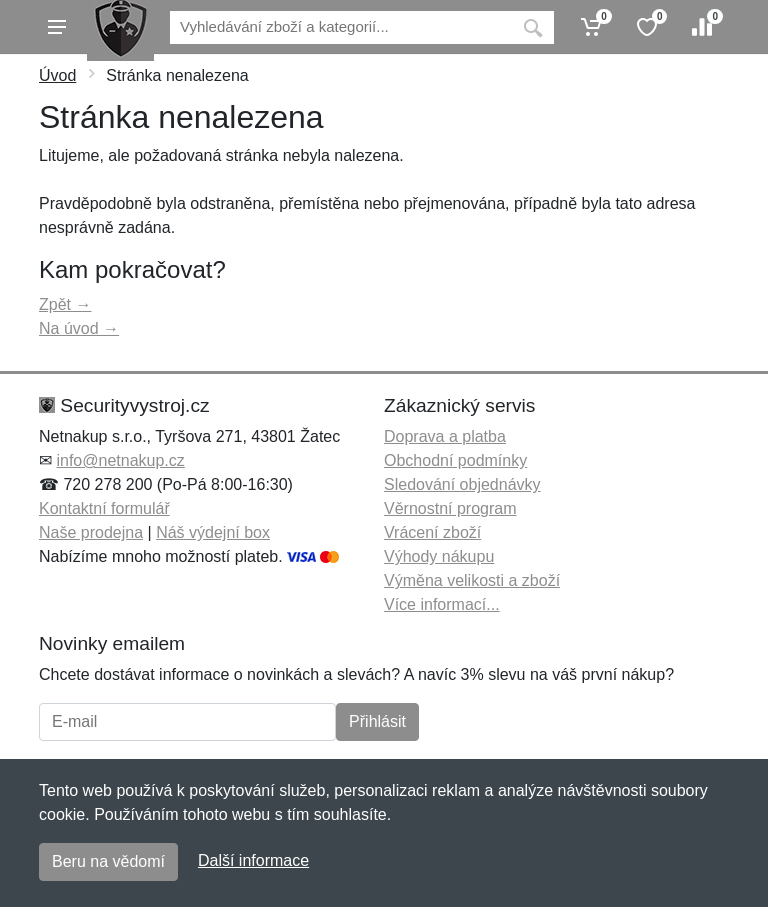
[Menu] (57, 27)
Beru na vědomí (108, 861)
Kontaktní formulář (104, 508)
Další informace (253, 860)
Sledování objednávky (462, 484)
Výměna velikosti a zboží (472, 580)
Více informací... (442, 604)
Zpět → (65, 304)
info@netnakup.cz (120, 460)
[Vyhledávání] (341, 27)
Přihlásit (377, 721)
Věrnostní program (450, 508)
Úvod (57, 75)
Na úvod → (79, 328)
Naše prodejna (91, 532)
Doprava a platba (445, 436)
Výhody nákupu (439, 556)
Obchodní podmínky (455, 460)
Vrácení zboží (432, 532)
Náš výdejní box (213, 532)
